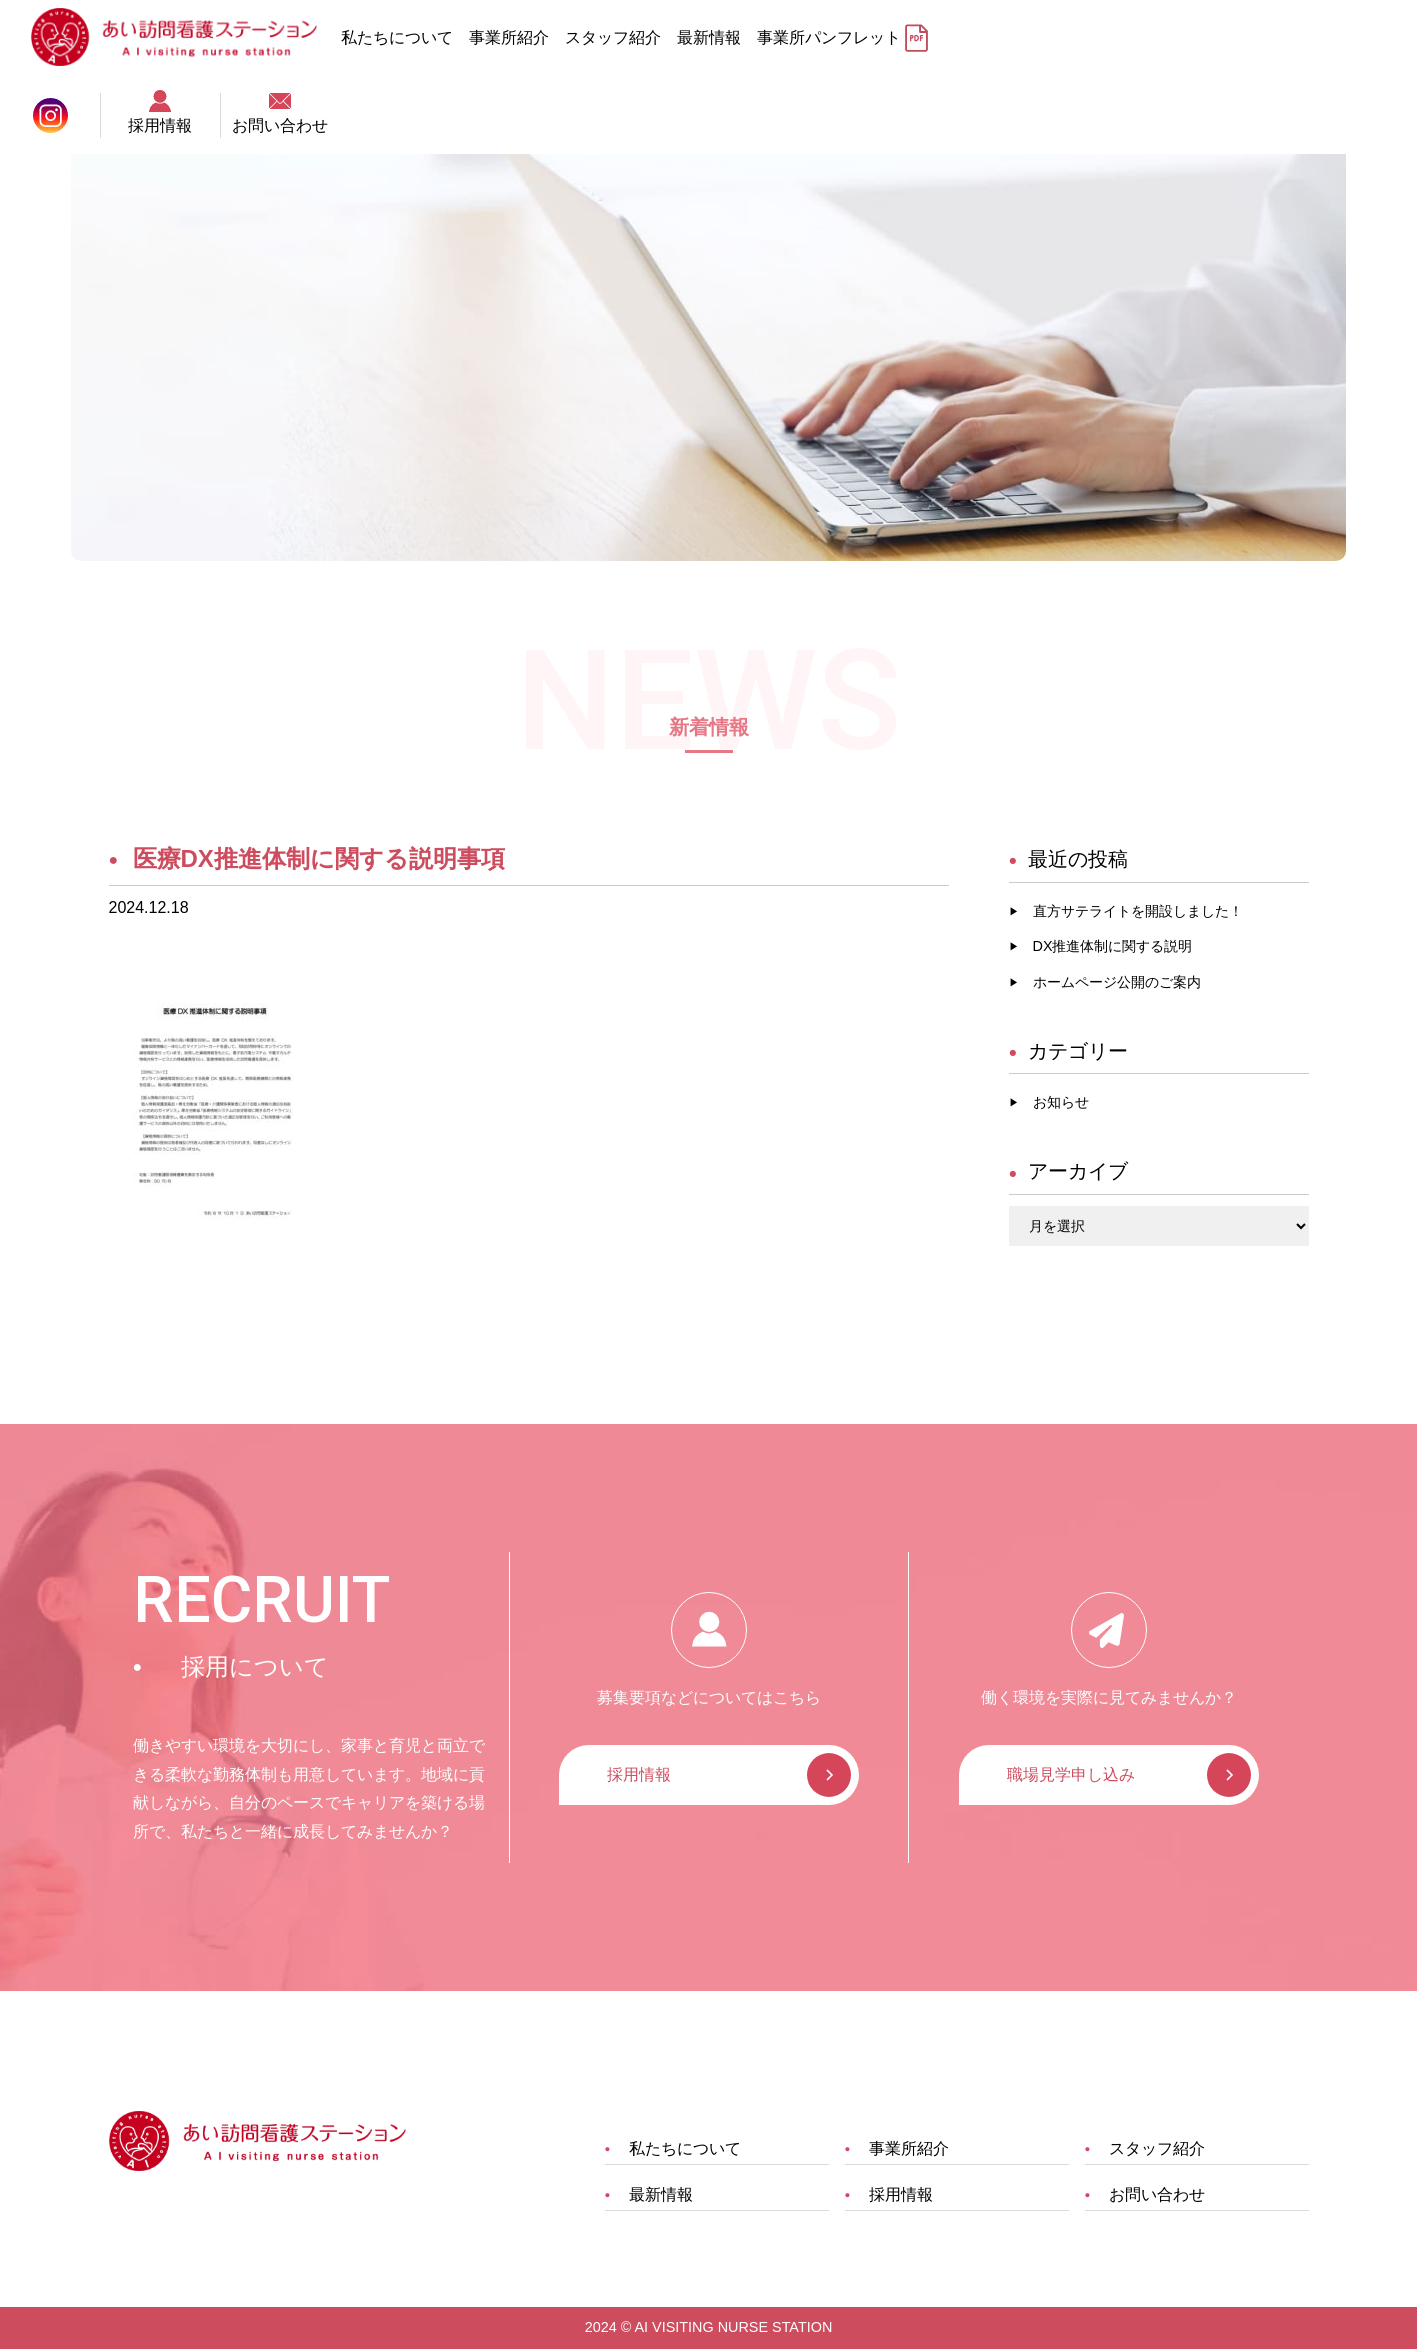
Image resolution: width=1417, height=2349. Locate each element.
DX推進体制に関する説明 (1113, 946)
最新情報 (721, 37)
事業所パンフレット (841, 37)
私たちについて (409, 37)
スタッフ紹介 (625, 37)
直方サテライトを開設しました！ (1138, 911)
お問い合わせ (1357, 35)
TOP (125, 104)
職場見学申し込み (1071, 1774)
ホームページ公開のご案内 (1117, 982)
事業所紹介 (521, 37)
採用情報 (1237, 35)
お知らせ (1061, 1102)
